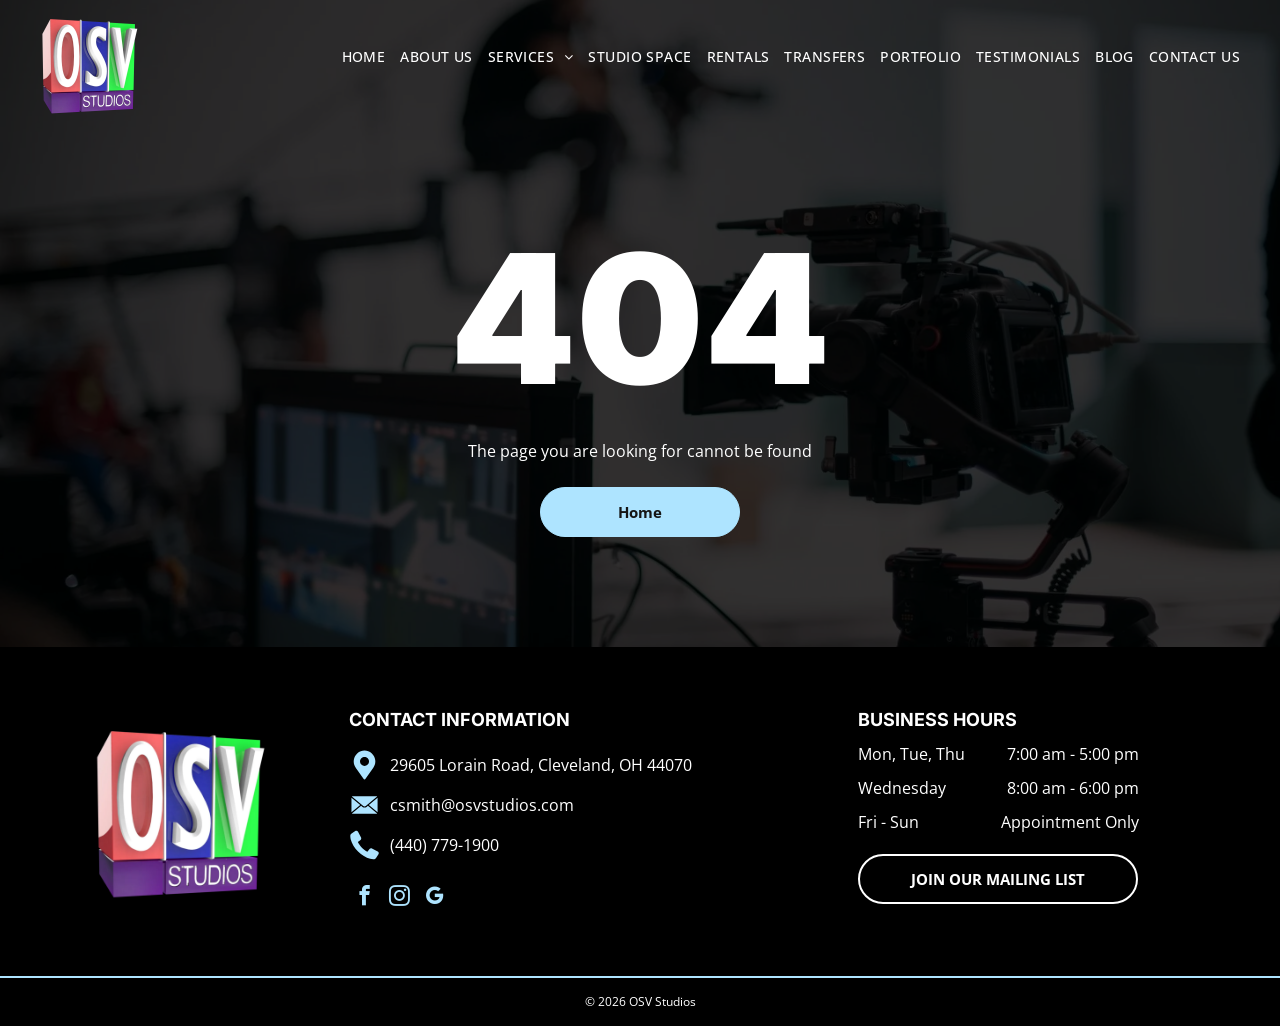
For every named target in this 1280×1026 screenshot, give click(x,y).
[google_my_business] (434, 898)
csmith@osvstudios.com (482, 805)
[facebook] (364, 898)
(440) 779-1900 (444, 845)
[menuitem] (356, 56)
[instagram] (399, 898)
